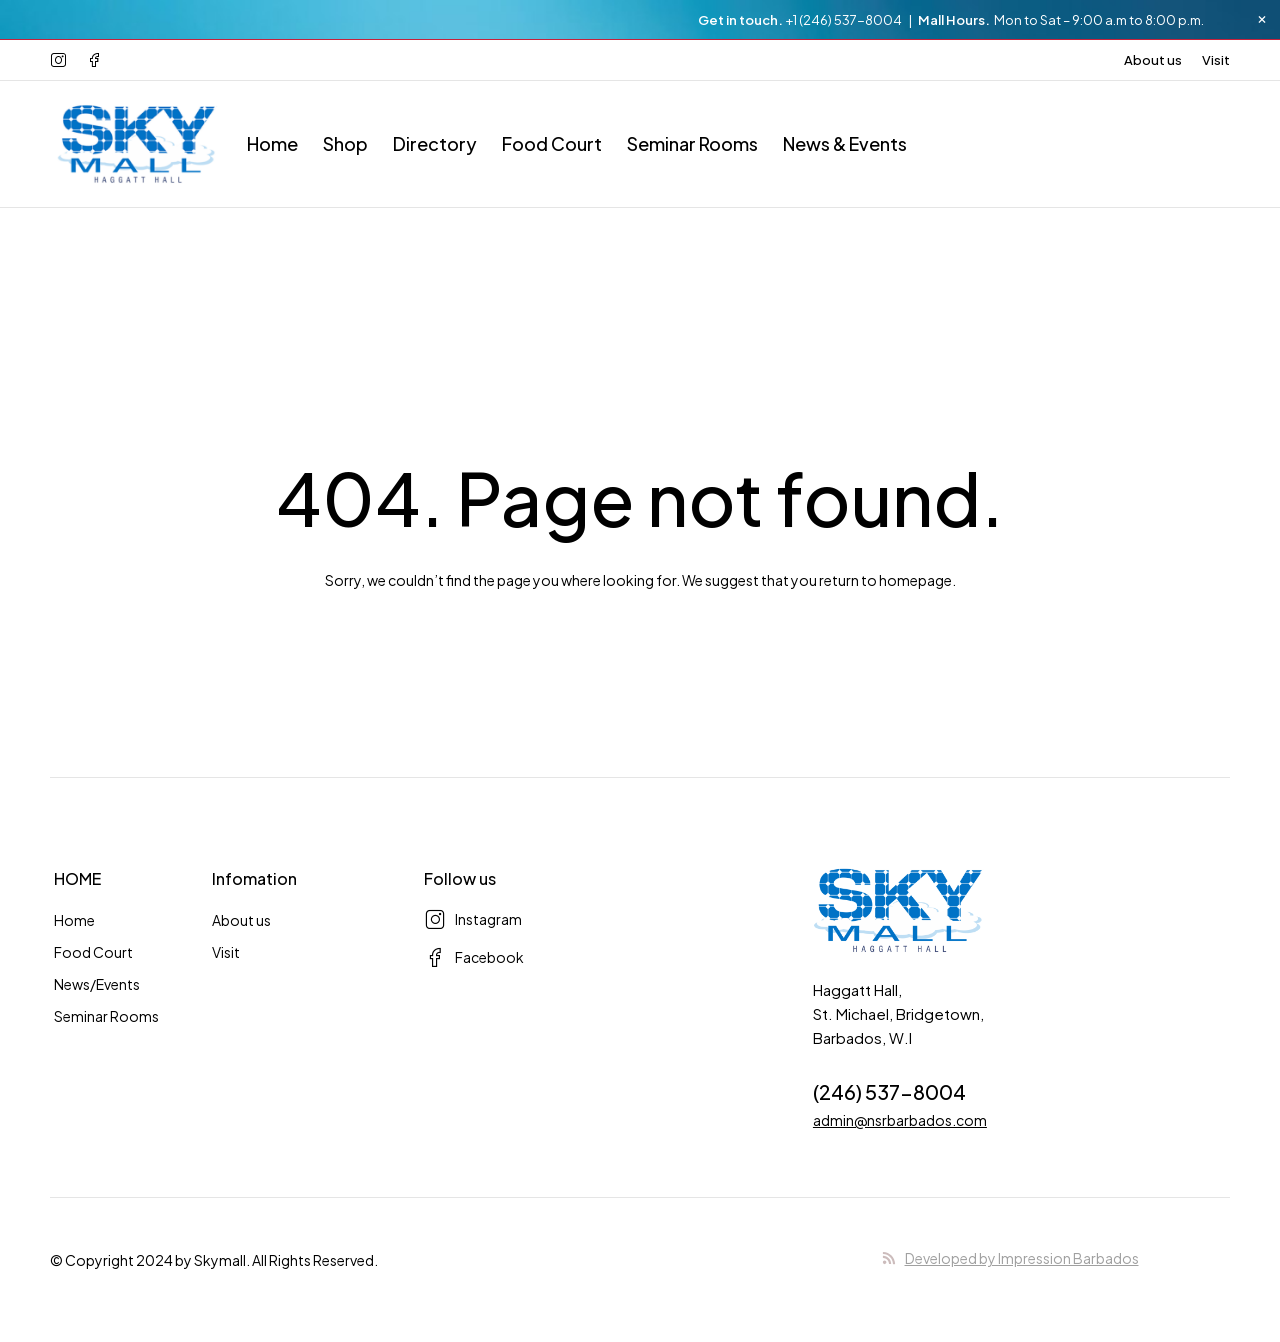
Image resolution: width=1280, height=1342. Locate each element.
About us (1153, 60)
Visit (1216, 60)
